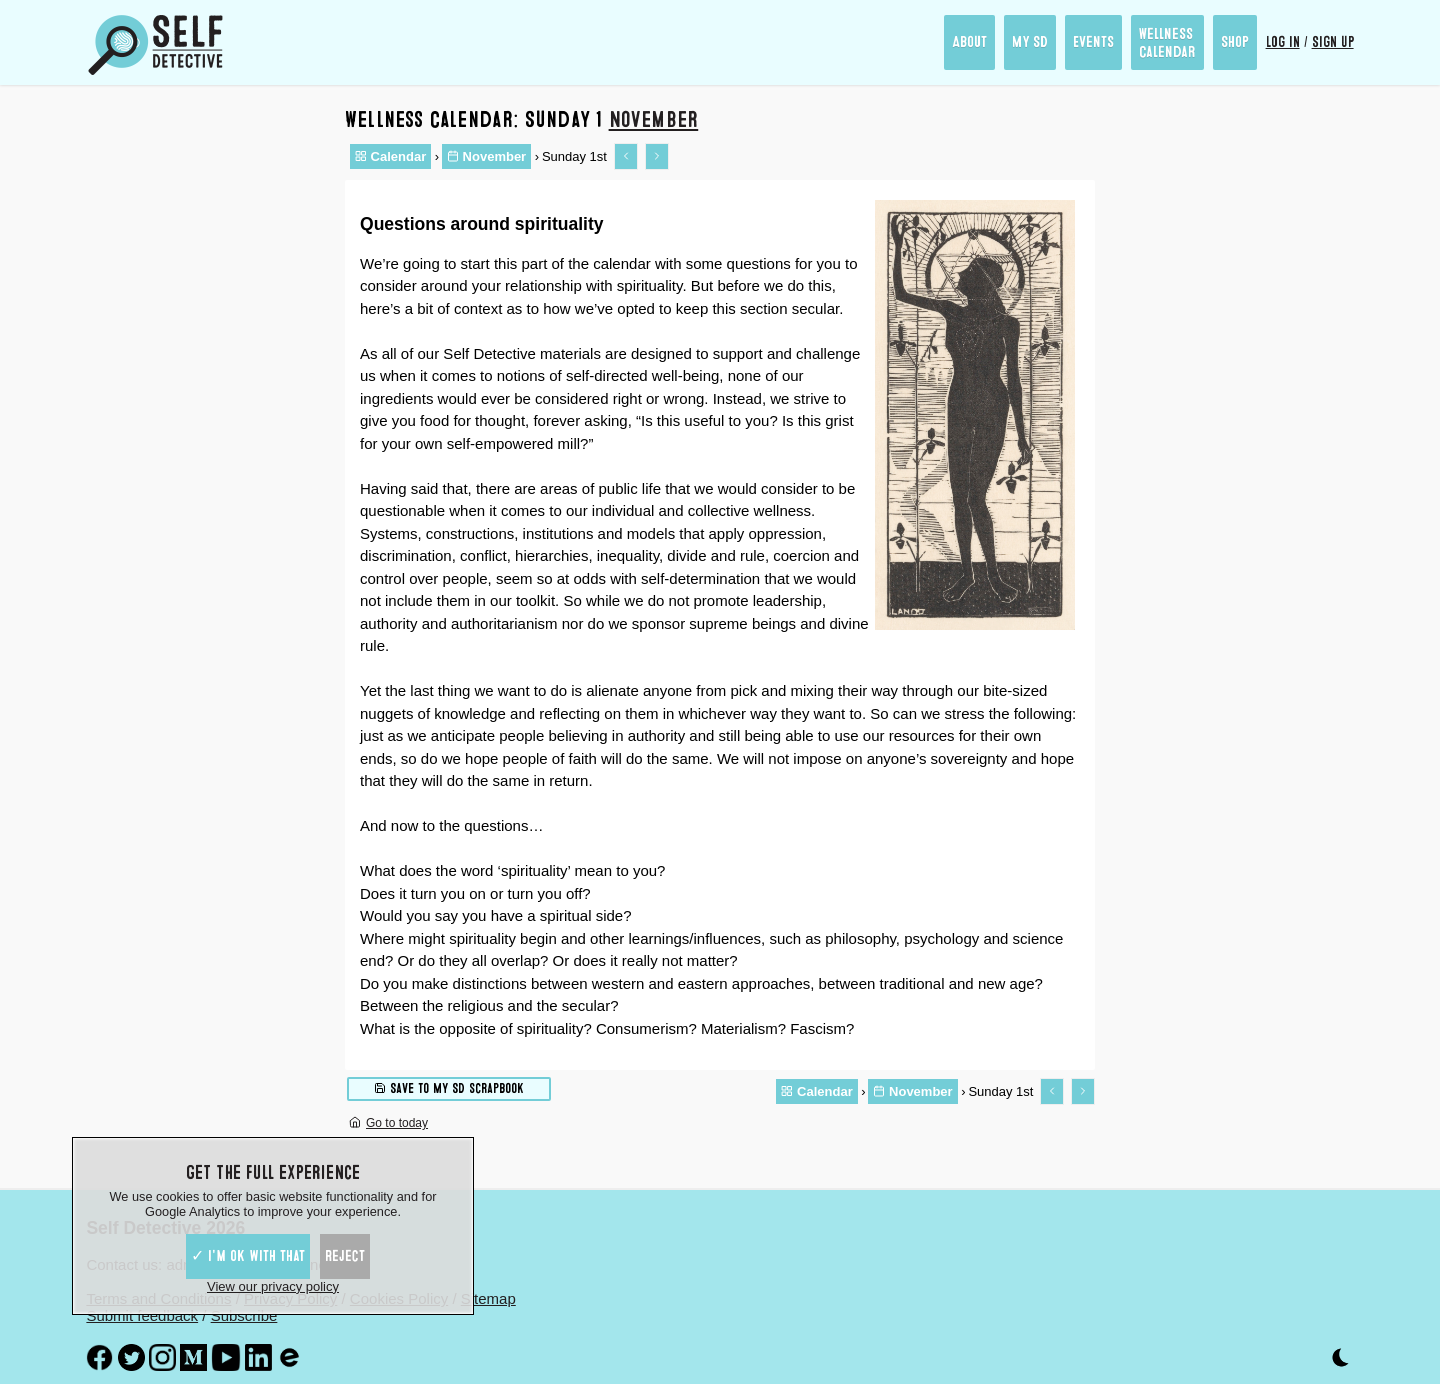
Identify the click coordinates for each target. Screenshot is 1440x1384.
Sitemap (488, 1298)
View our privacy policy (273, 1286)
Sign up (1333, 42)
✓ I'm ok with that (248, 1256)
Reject (345, 1256)
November (654, 119)
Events (1093, 42)
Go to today (388, 1123)
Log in (1283, 42)
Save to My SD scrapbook (449, 1088)
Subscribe (244, 1315)
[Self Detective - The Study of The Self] (156, 45)
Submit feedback (142, 1315)
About (969, 42)
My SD (1030, 42)
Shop (1235, 42)
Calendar (390, 156)
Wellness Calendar (1167, 43)
